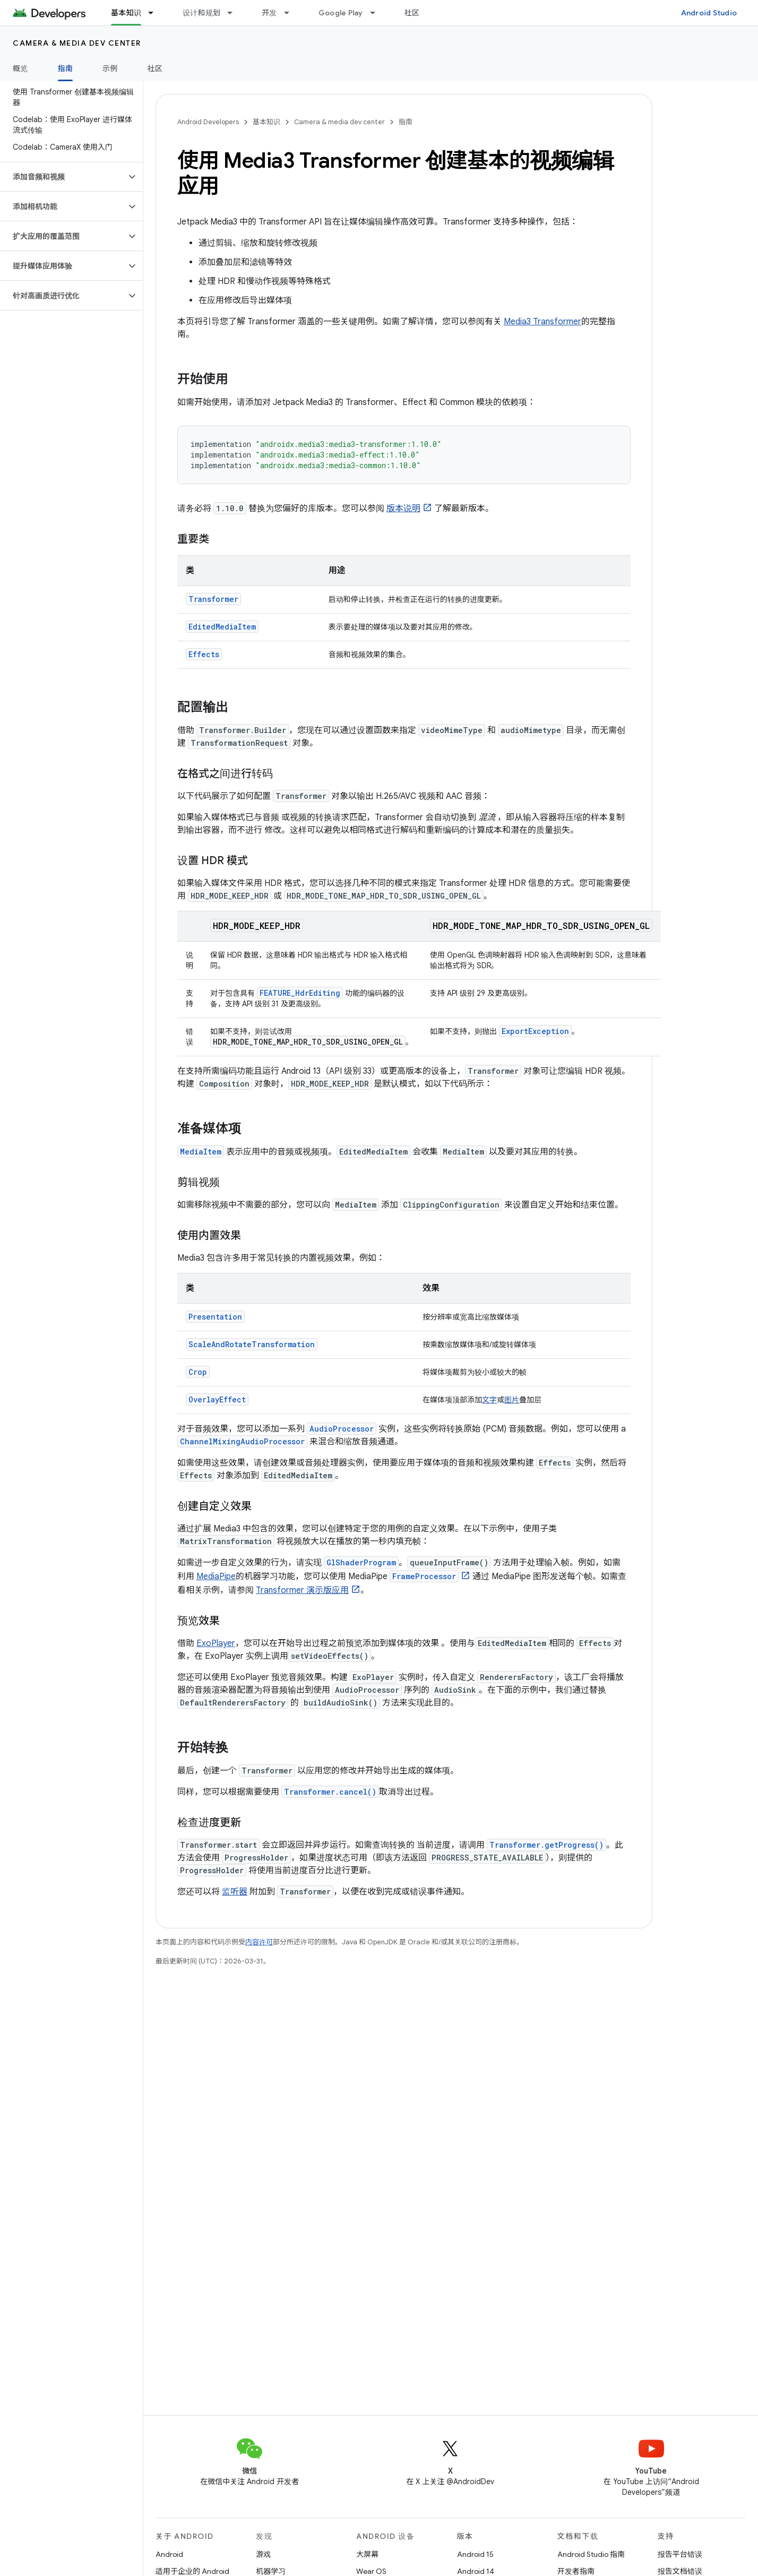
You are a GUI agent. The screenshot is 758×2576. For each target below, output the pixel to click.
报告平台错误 (680, 2554)
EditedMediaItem (222, 627)
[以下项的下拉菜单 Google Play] (377, 12)
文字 (489, 1400)
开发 (269, 13)
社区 (412, 13)
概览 (20, 68)
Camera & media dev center (77, 43)
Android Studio (709, 13)
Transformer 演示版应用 (302, 1590)
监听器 (234, 1891)
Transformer (213, 599)
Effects (203, 654)
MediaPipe (216, 1576)
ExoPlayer (215, 1643)
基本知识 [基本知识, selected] (126, 13)
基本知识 (266, 121)
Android (169, 2554)
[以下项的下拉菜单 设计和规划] (234, 12)
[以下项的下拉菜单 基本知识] (155, 12)
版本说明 (403, 508)
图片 (511, 1400)
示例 (110, 68)
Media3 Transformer (542, 321)
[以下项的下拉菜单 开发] (291, 12)
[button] (63, 176)
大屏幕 (367, 2554)
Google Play (340, 13)
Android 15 (475, 2554)
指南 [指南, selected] (65, 68)
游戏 (263, 2554)
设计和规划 (201, 13)
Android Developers (208, 121)
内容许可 (259, 1941)
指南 (405, 121)
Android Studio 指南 (591, 2554)
